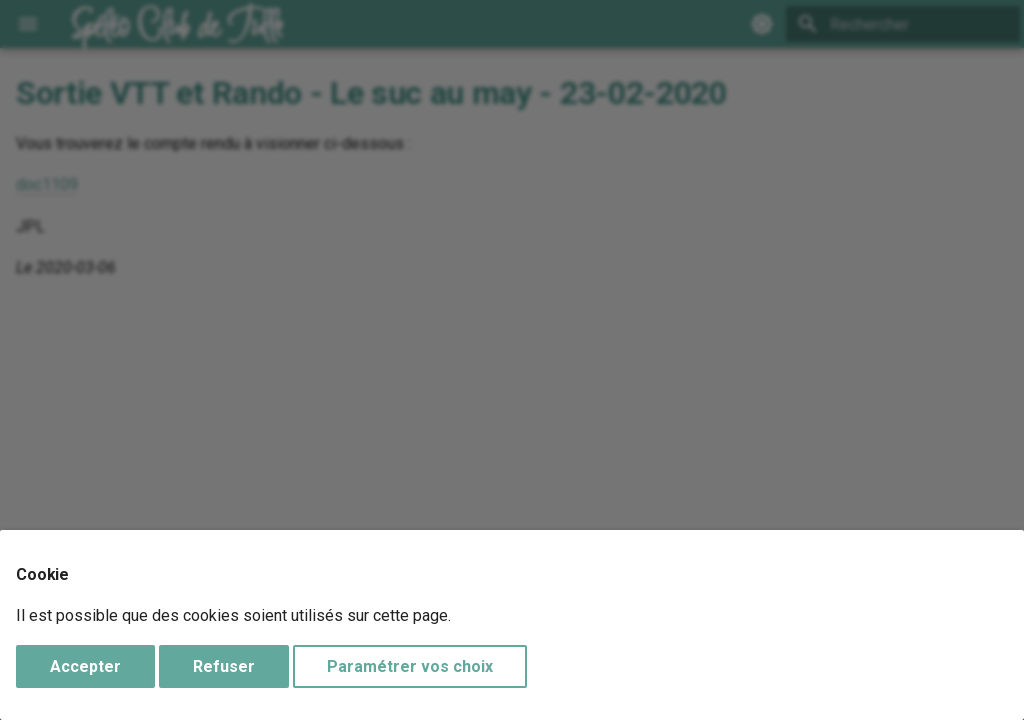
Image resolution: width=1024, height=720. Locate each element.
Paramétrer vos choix (410, 666)
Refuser (224, 666)
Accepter (85, 666)
